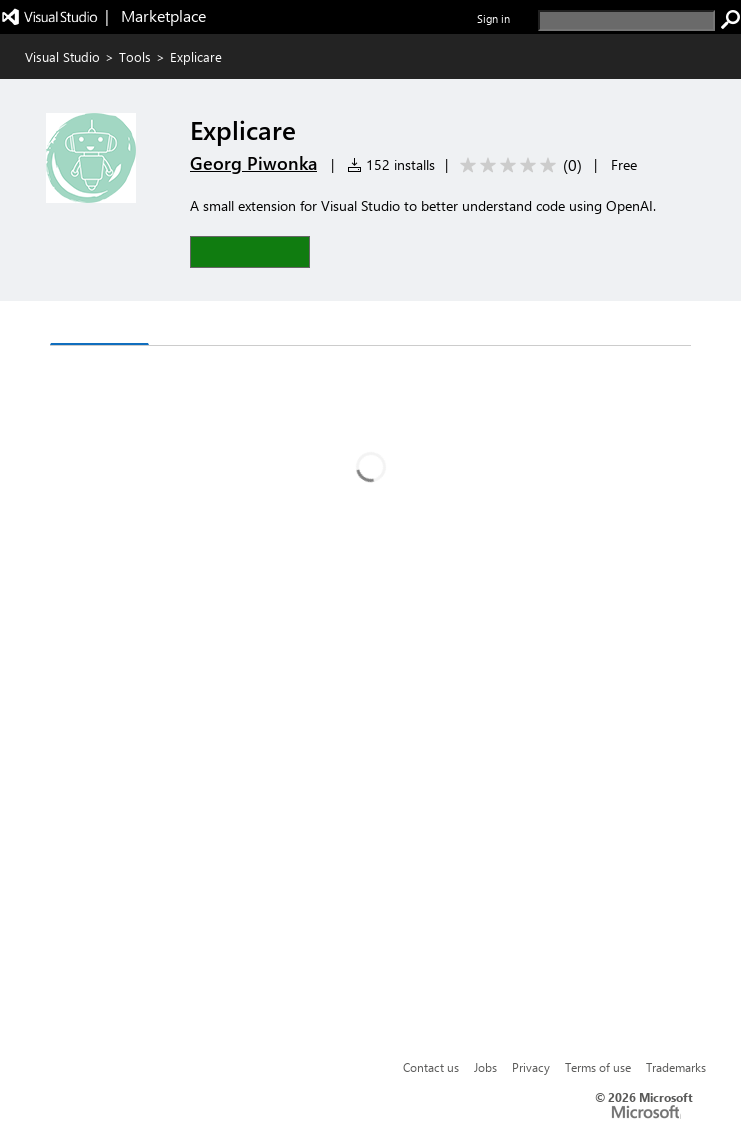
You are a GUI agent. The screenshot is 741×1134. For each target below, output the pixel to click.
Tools (135, 56)
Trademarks (676, 1067)
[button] (250, 251)
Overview (99, 324)
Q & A (185, 325)
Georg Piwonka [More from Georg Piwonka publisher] (253, 163)
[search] (626, 20)
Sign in (493, 18)
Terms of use (598, 1067)
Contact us (431, 1067)
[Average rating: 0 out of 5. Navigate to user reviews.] (517, 165)
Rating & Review (296, 325)
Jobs (485, 1067)
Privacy (531, 1067)
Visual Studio (62, 56)
